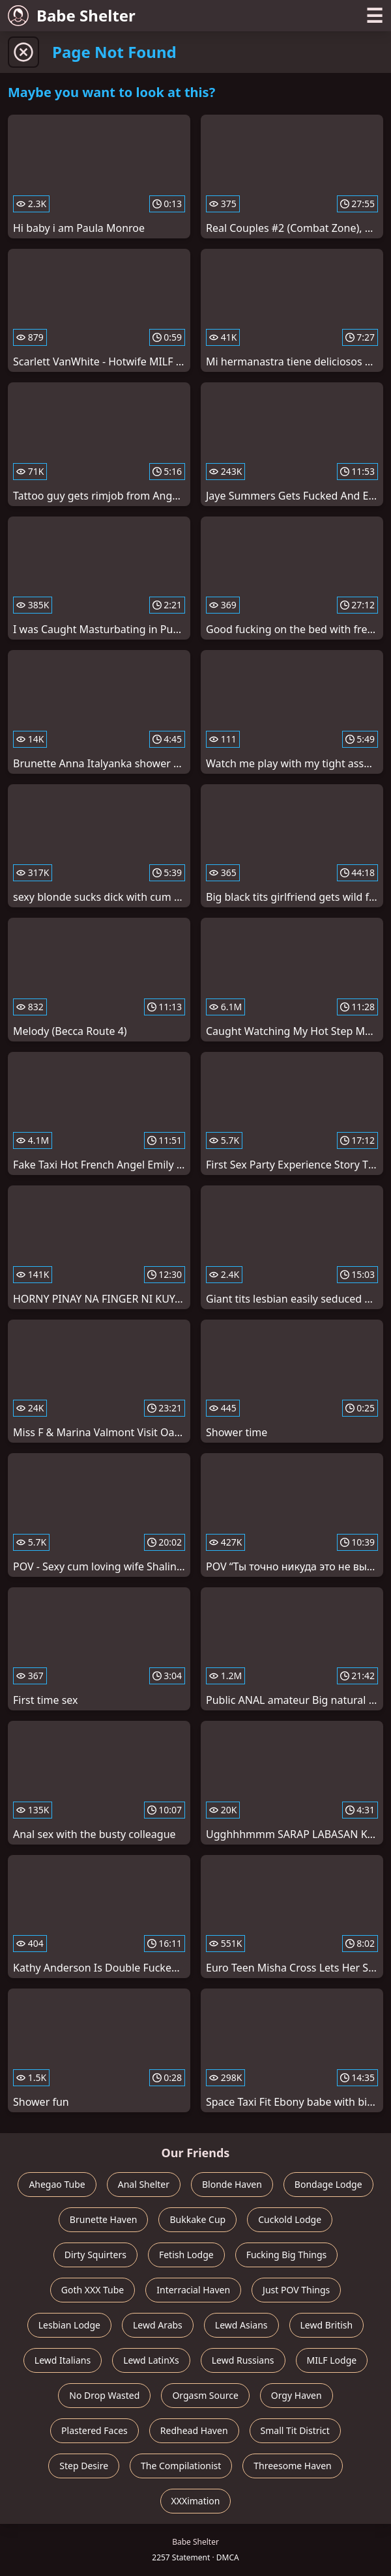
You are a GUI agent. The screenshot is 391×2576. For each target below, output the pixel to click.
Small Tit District (295, 2430)
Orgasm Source (205, 2395)
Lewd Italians (63, 2360)
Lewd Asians (241, 2325)
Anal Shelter (143, 2184)
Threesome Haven (292, 2465)
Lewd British (326, 2325)
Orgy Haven (296, 2395)
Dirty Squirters (95, 2254)
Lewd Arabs (157, 2325)
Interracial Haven (193, 2290)
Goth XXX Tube (92, 2290)
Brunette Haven (104, 2219)
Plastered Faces (94, 2430)
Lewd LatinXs (151, 2360)
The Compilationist (181, 2465)
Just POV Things (296, 2290)
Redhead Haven (194, 2430)
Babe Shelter (72, 15)
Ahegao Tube (57, 2184)
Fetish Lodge (186, 2254)
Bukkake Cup (197, 2219)
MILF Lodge (332, 2360)
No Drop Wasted (104, 2395)
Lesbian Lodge (69, 2325)
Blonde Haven (232, 2184)
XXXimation (195, 2501)
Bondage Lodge (328, 2184)
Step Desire (83, 2465)
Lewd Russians (243, 2360)
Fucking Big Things (286, 2254)
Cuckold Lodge (289, 2219)
